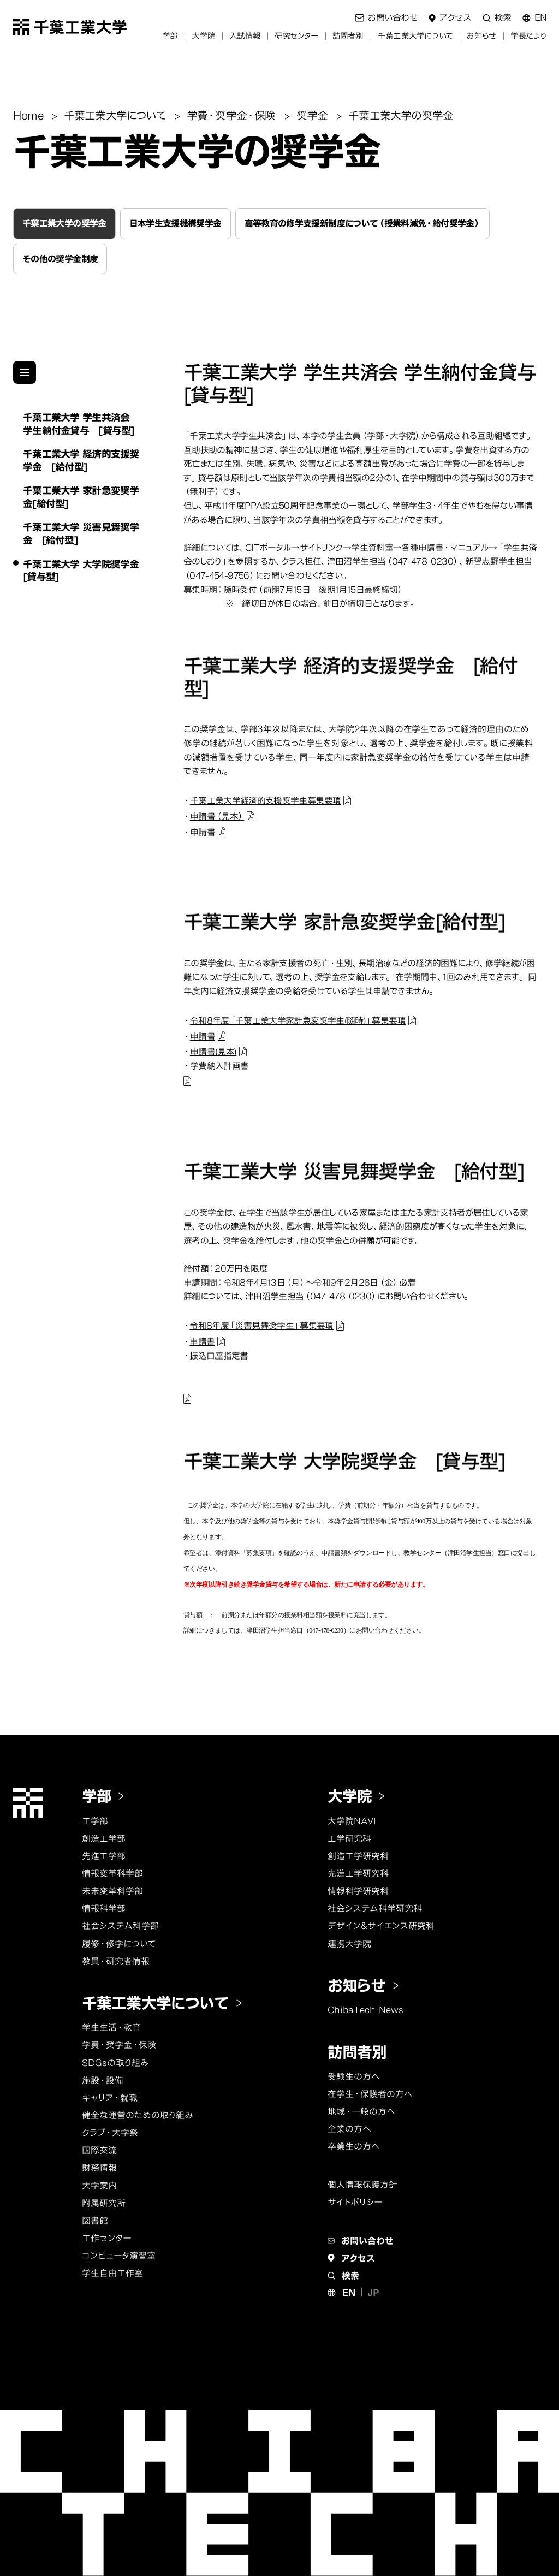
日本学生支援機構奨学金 (175, 223)
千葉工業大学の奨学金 (64, 223)
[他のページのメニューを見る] (24, 372)
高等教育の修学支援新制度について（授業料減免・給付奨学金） (362, 223)
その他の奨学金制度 (60, 258)
